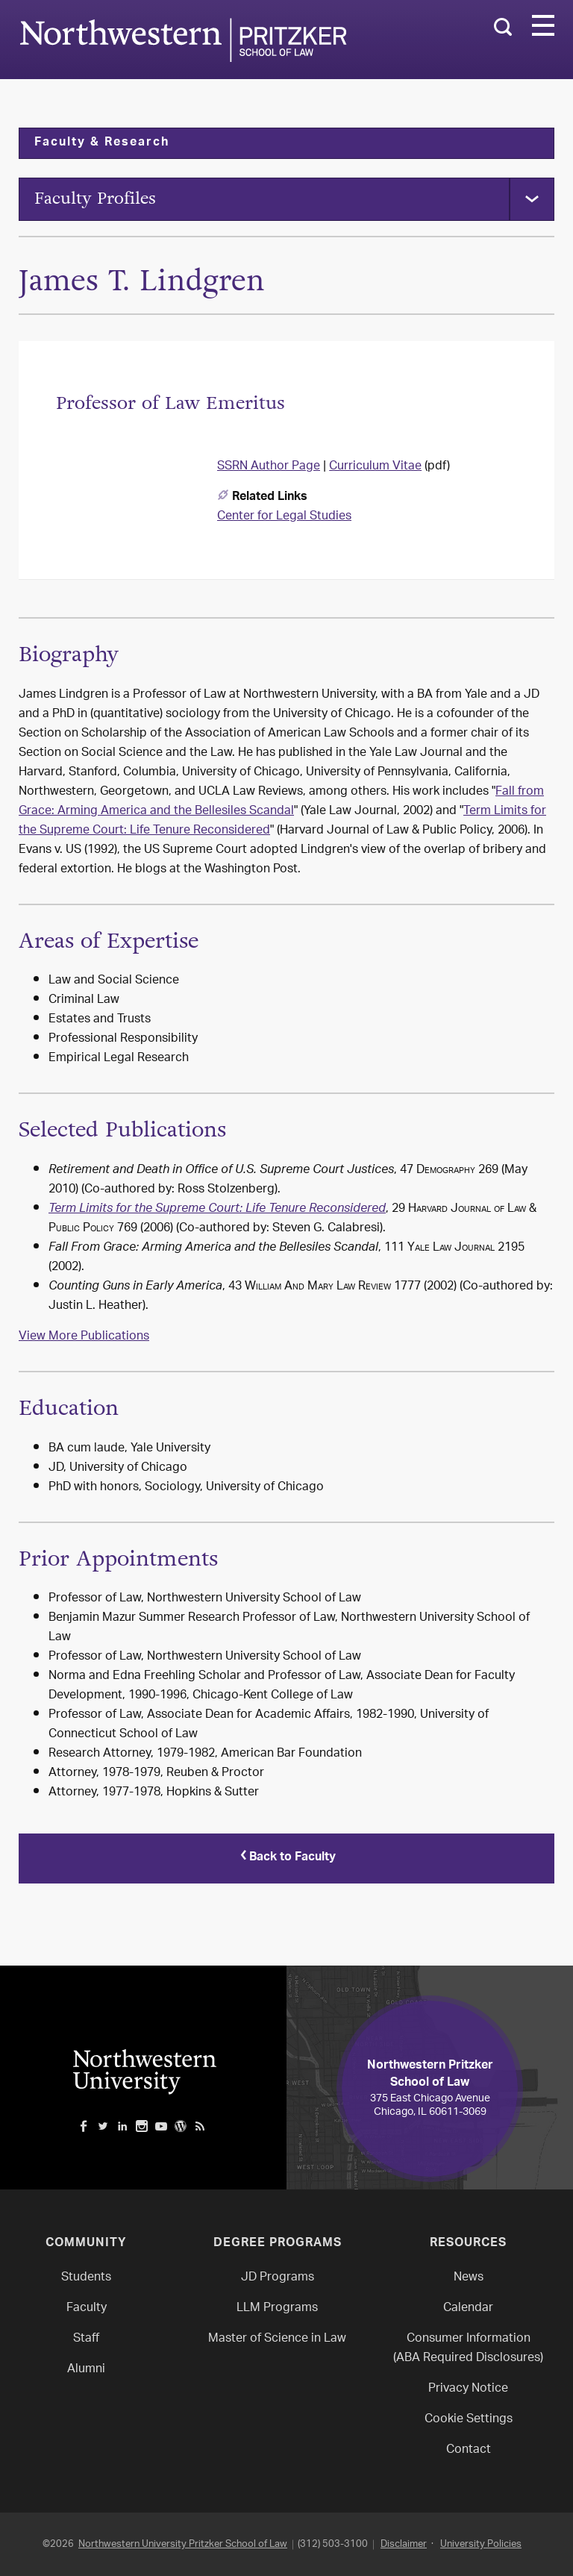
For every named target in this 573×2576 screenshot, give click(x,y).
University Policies (481, 2543)
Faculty (86, 2307)
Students (86, 2277)
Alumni (86, 2369)
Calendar (468, 2307)
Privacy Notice (468, 2388)
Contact (468, 2449)
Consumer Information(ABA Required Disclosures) (468, 2348)
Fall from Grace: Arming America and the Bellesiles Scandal (281, 804)
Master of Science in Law (277, 2338)
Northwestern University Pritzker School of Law (182, 2543)
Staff (86, 2338)
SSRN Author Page (268, 469)
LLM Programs (277, 2307)
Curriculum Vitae (375, 469)
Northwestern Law (183, 40)
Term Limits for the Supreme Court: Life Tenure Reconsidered (217, 1212)
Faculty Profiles (101, 200)
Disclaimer (404, 2543)
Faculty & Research (101, 143)
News (468, 2277)
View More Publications (84, 1339)
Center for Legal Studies (284, 519)
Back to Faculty (286, 1859)
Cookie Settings (469, 2419)
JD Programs (277, 2277)
